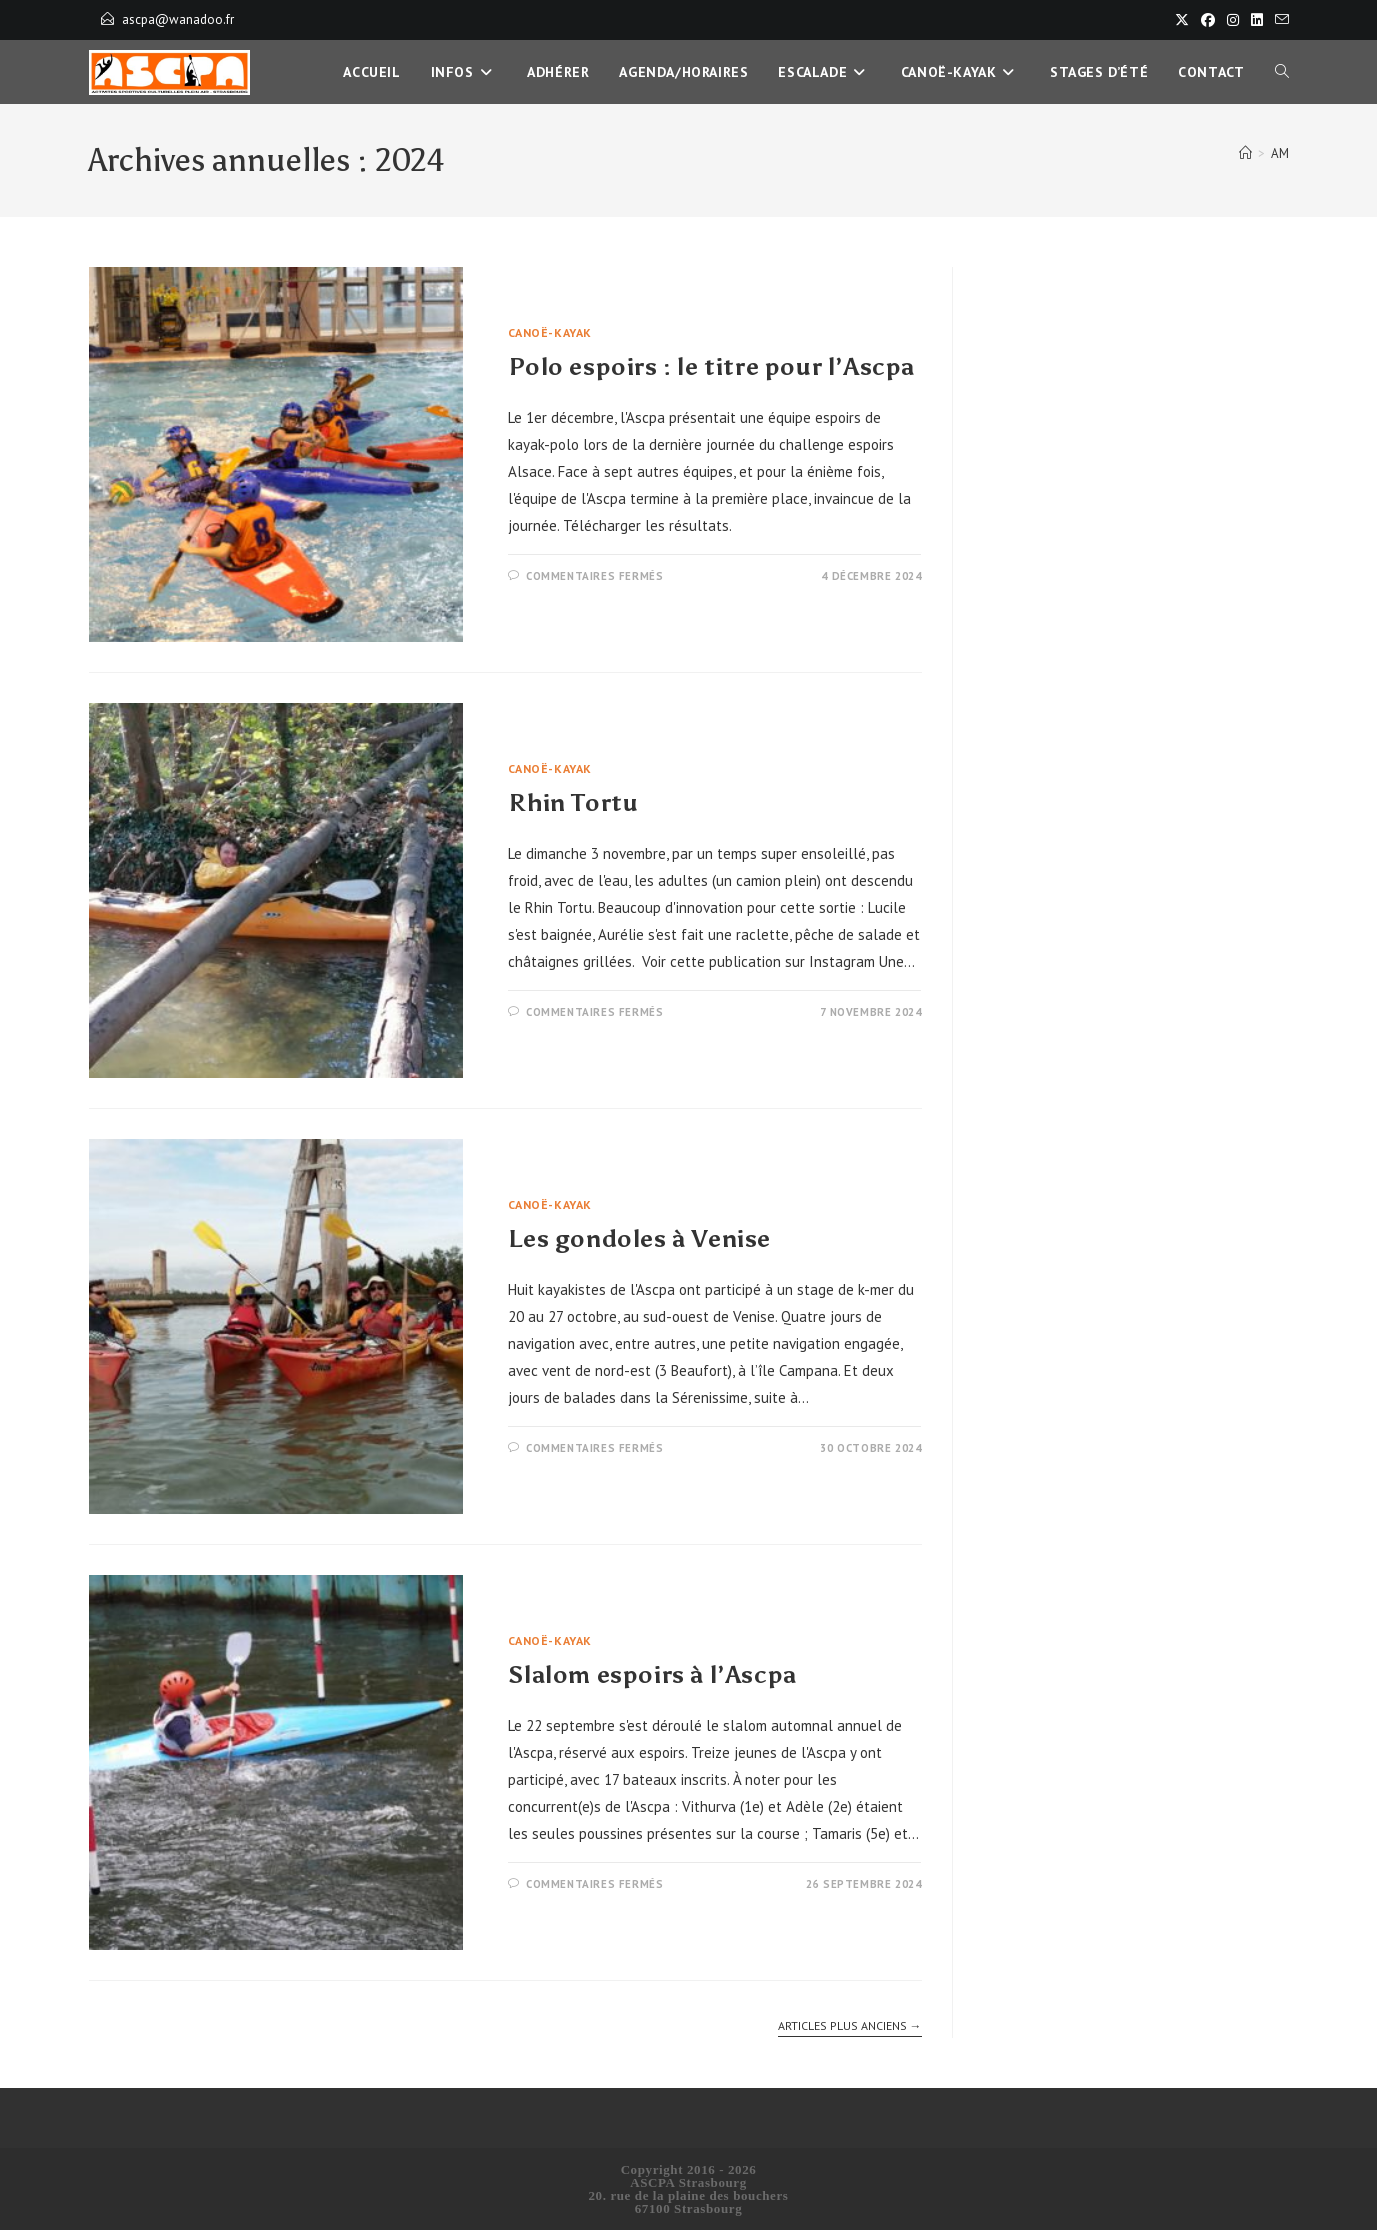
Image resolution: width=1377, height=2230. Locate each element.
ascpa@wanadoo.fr (178, 19)
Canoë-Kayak (550, 332)
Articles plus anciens (850, 2026)
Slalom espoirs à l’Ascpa (652, 1674)
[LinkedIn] (1257, 20)
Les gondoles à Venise (639, 1238)
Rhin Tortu (573, 802)
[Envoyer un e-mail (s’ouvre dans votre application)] (1279, 20)
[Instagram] (1233, 20)
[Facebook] (1208, 20)
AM (1280, 153)
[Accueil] (1245, 153)
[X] (1182, 20)
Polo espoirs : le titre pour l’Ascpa (711, 366)
